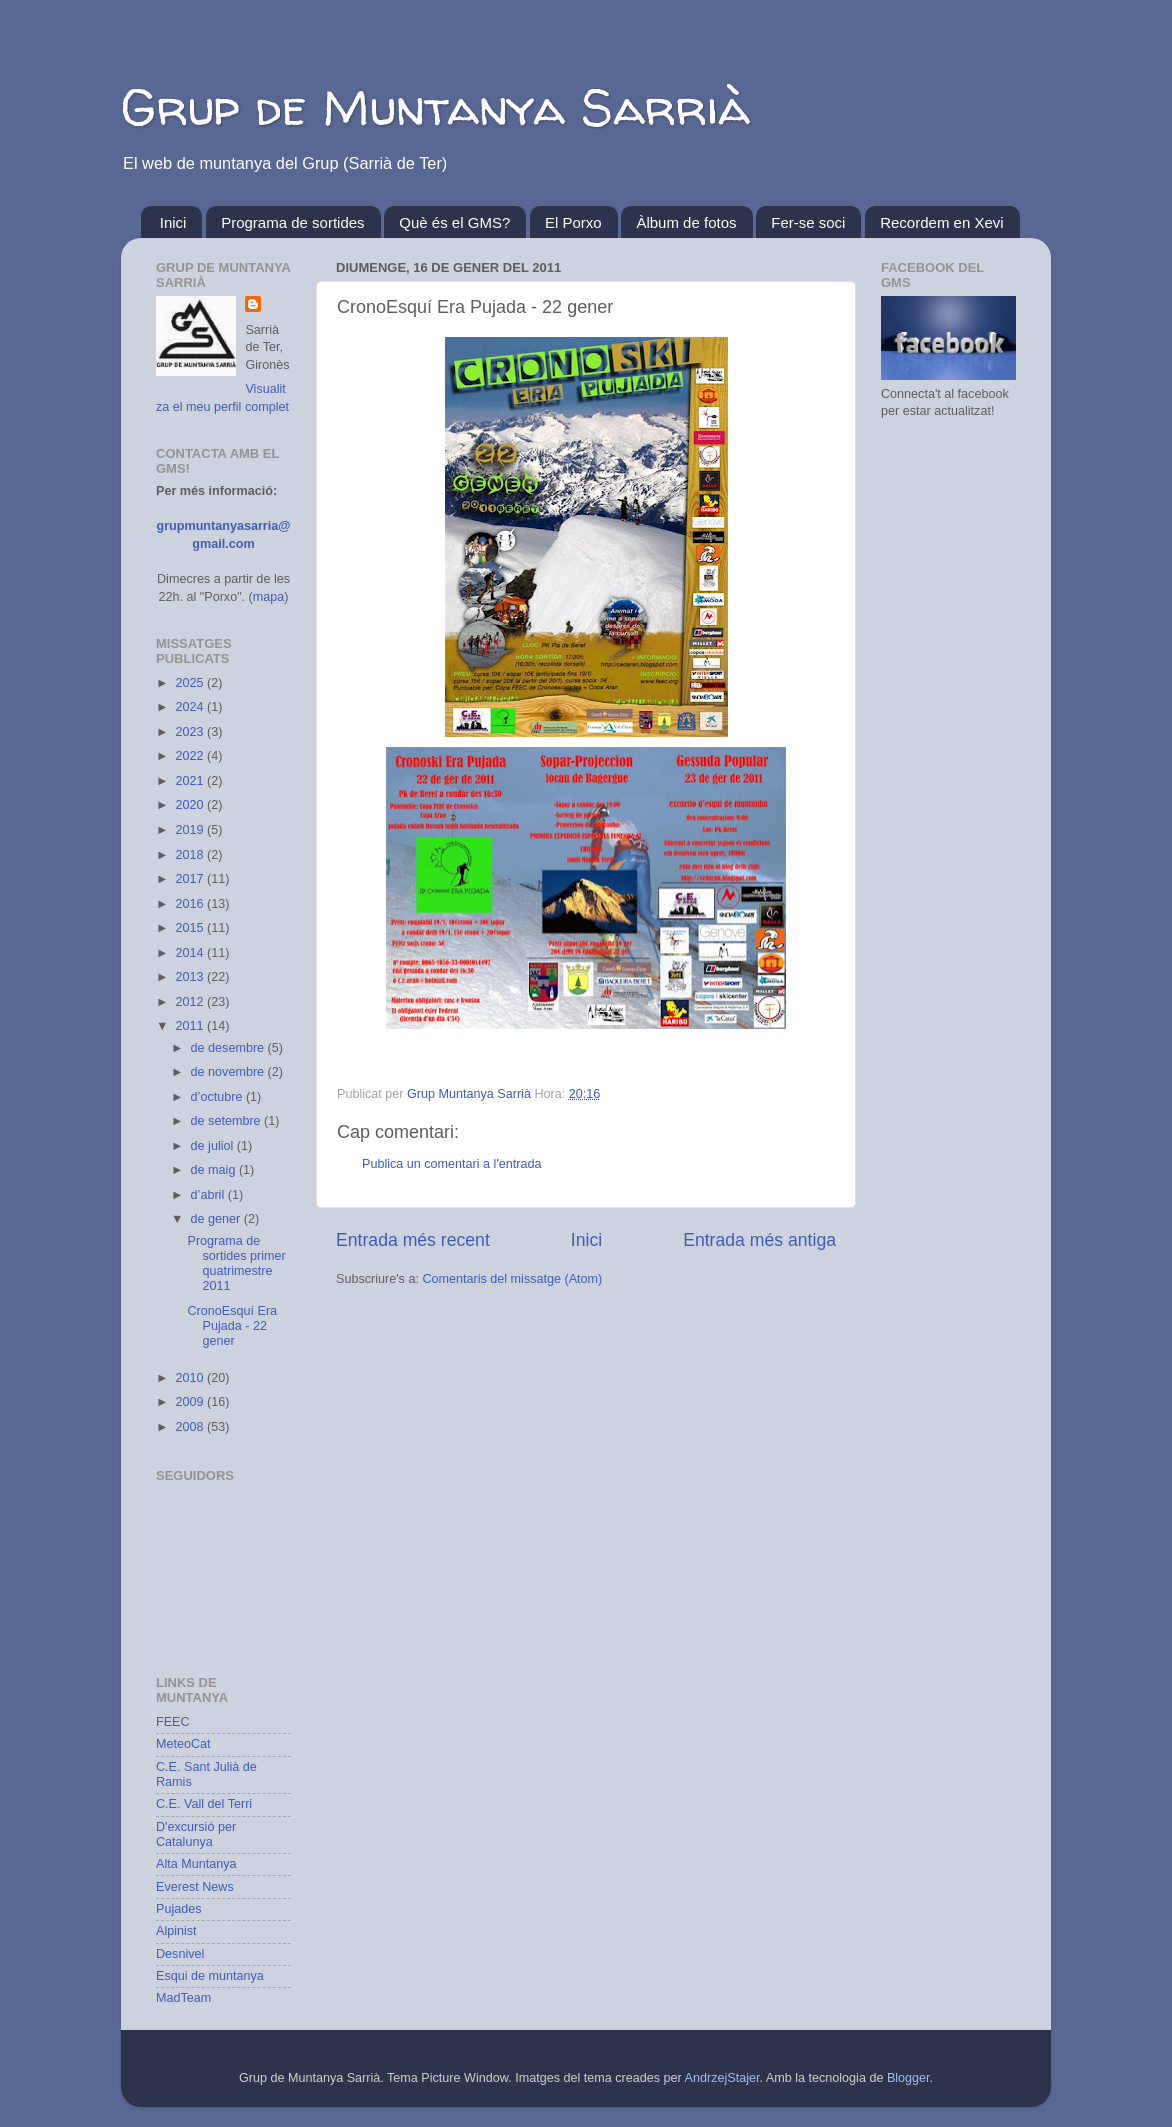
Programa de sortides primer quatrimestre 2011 (236, 1263)
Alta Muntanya (196, 1864)
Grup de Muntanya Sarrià (435, 106)
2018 (191, 855)
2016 (191, 904)
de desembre (229, 1048)
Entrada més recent (413, 1240)
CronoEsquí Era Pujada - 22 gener (232, 1326)
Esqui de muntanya (210, 1976)
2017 (191, 879)
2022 (191, 756)
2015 (191, 928)
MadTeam (183, 1998)
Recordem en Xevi (941, 222)
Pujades (179, 1909)
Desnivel (180, 1954)
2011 (191, 1026)
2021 (191, 781)
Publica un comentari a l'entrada (452, 1164)
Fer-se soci (808, 222)
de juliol (214, 1146)
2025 (191, 683)
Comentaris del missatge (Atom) (512, 1279)
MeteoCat (183, 1744)
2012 (191, 1002)
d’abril (209, 1195)
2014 (191, 953)
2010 (191, 1378)
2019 (191, 830)
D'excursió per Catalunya (196, 1834)
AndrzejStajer (722, 2078)
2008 (191, 1427)
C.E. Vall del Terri (204, 1804)
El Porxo (573, 222)
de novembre (229, 1072)
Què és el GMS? (454, 222)
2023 (191, 732)
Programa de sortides (292, 222)
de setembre (228, 1121)
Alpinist (176, 1931)
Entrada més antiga (759, 1240)
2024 (191, 707)
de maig (215, 1170)
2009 (191, 1402)
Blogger (908, 2078)
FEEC (173, 1722)
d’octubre (218, 1097)
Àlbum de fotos (686, 222)
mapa (269, 597)
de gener (217, 1219)
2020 (191, 805)
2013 (191, 977)
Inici (173, 222)
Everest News (195, 1887)
